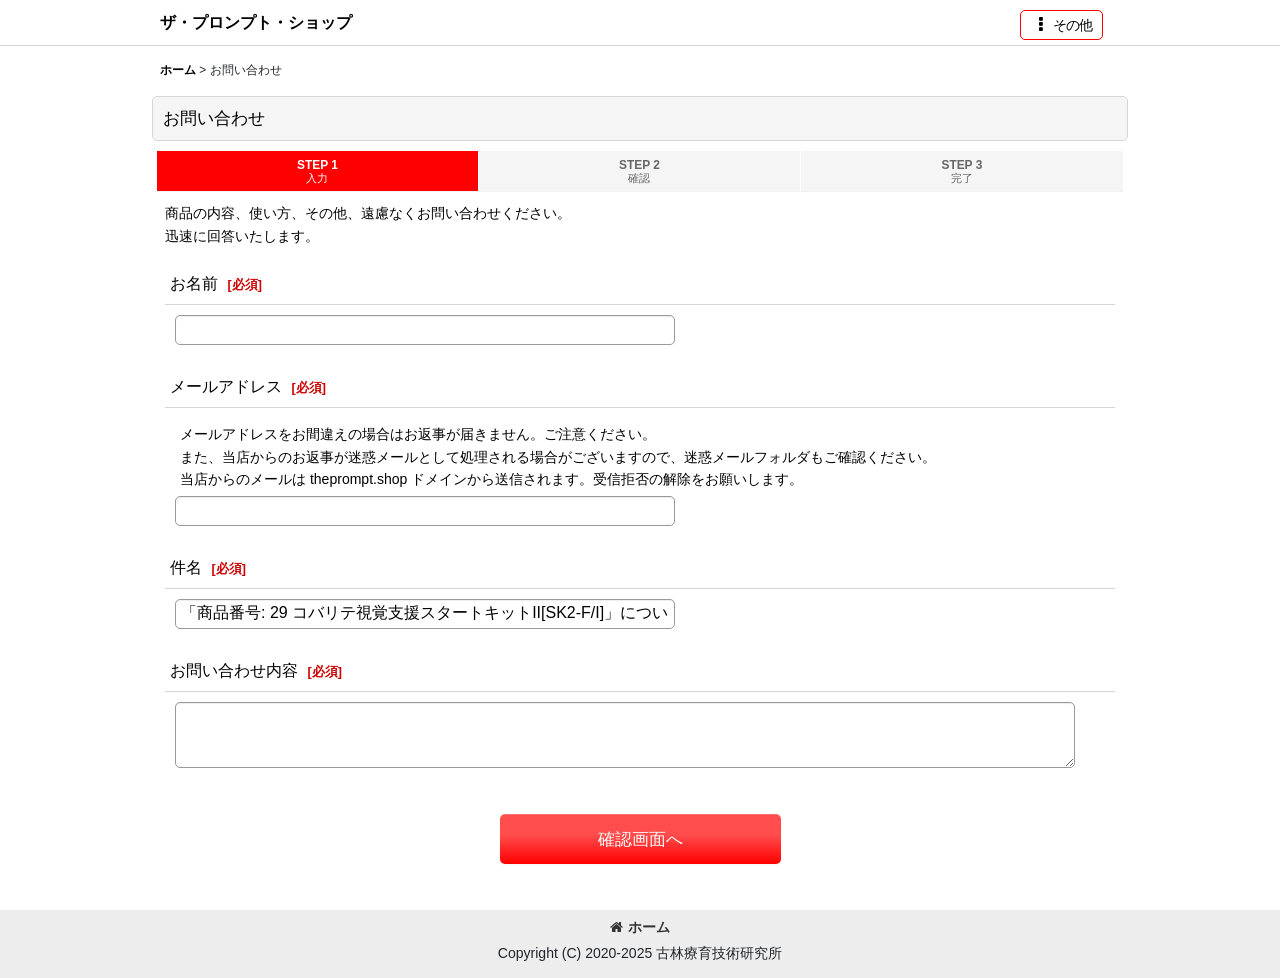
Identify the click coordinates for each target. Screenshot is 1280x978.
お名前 (194, 283)
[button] (1061, 25)
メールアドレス (226, 386)
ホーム (640, 927)
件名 (186, 567)
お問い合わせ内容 (234, 670)
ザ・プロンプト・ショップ (256, 22)
